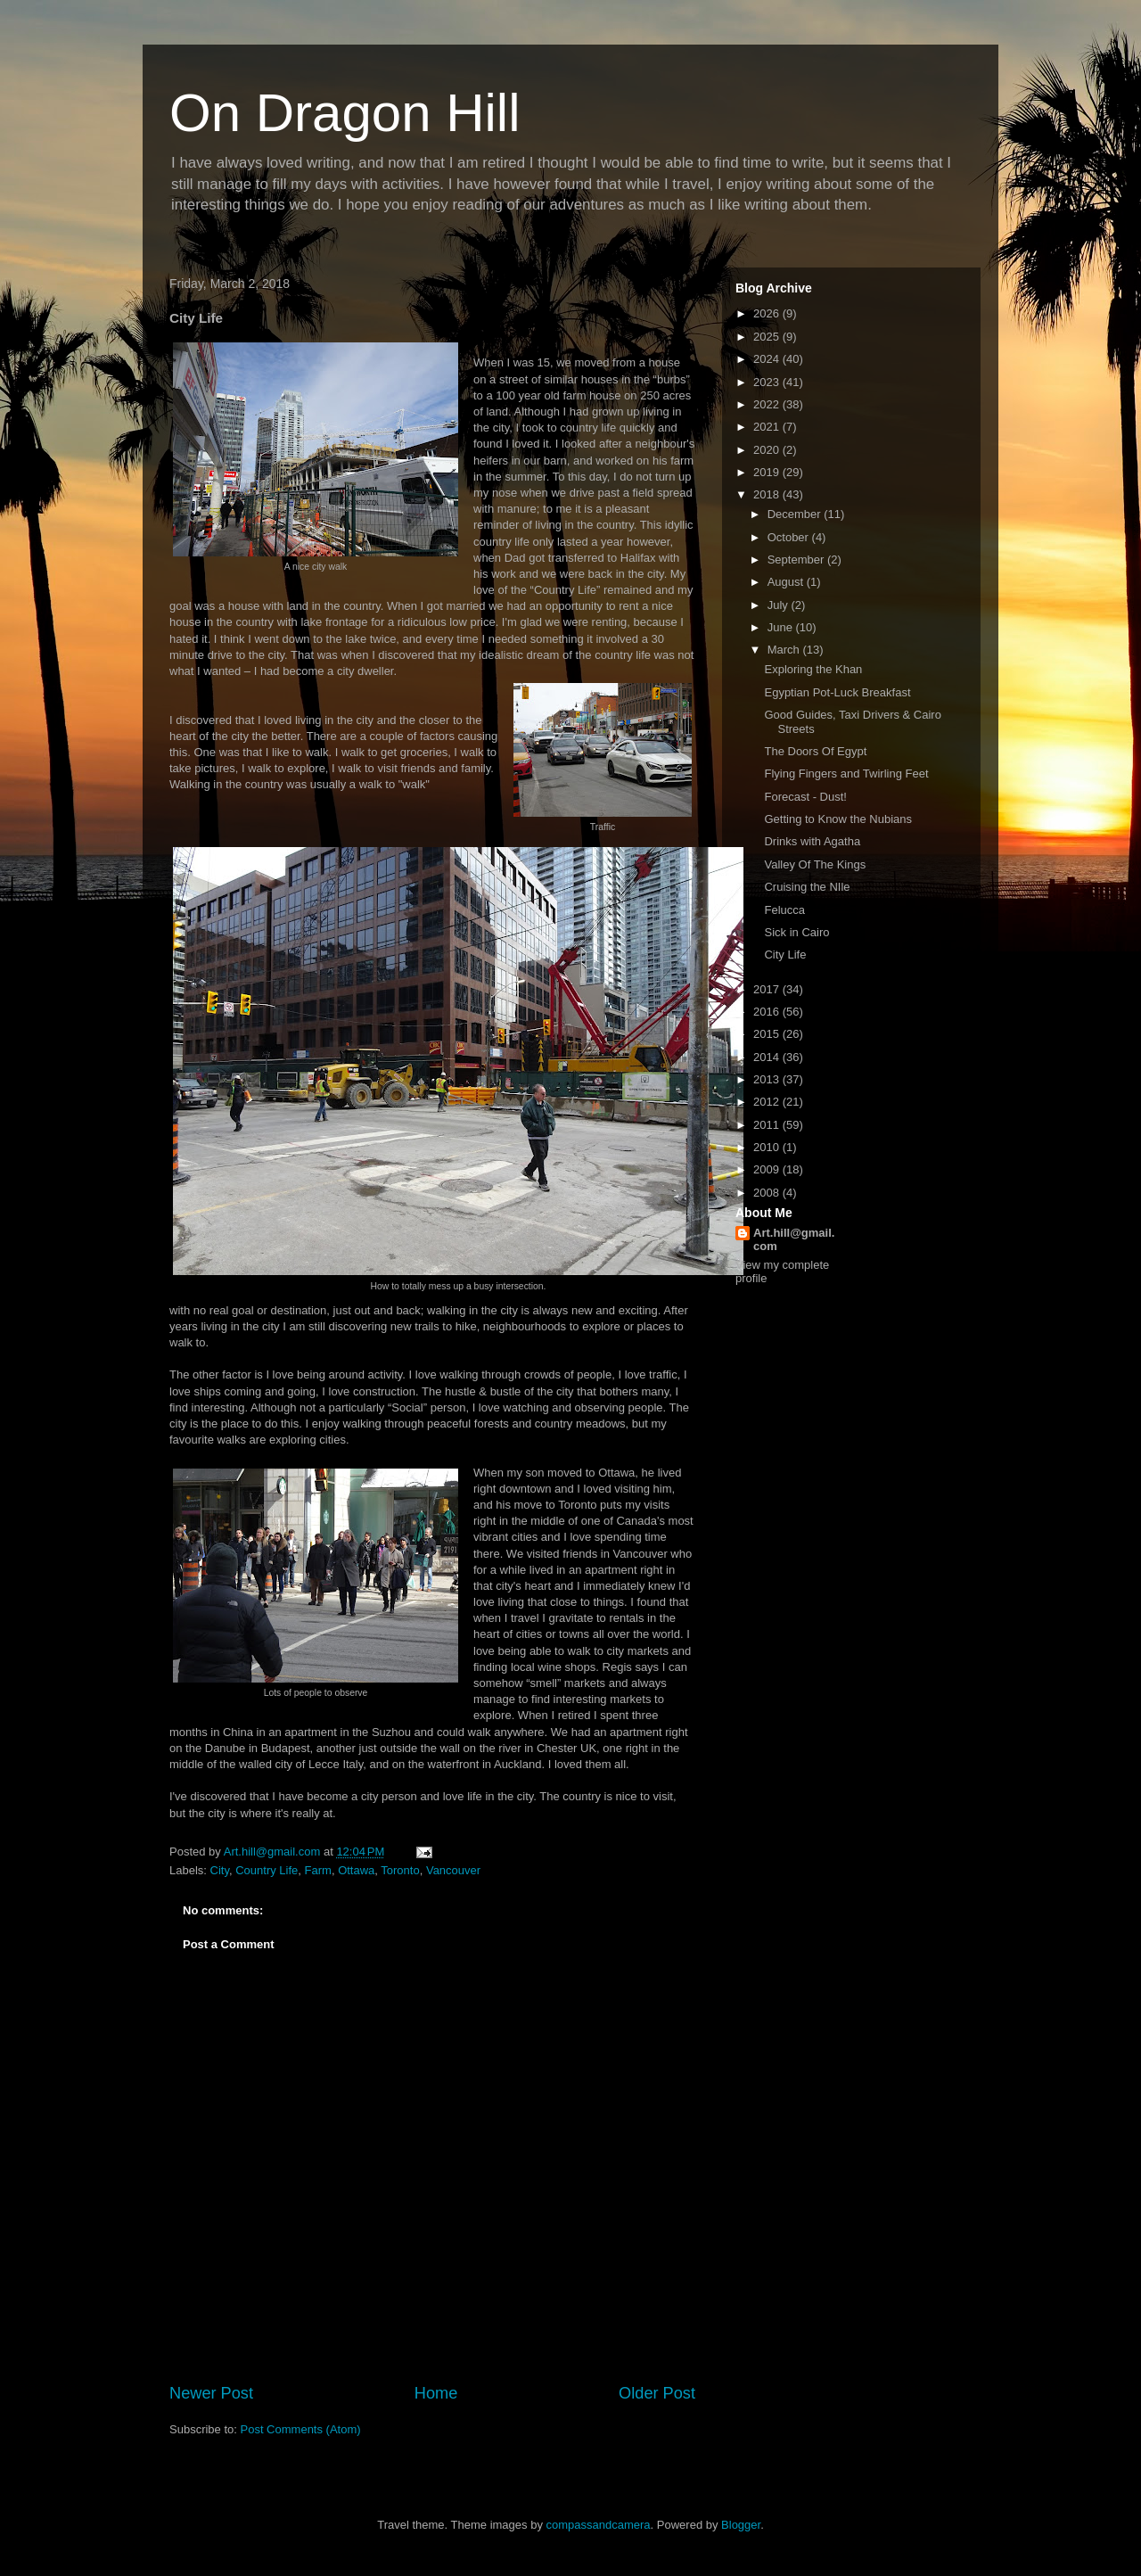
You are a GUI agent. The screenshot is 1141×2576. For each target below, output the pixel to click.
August (787, 581)
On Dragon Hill (345, 113)
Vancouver (453, 1870)
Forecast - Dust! (805, 796)
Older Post (657, 2393)
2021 (768, 426)
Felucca (784, 910)
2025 (768, 336)
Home (436, 2393)
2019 (768, 472)
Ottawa (356, 1870)
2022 (768, 404)
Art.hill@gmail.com (793, 1239)
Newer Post (211, 2393)
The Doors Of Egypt (815, 751)
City (219, 1870)
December (796, 514)
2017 (768, 989)
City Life (785, 954)
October (790, 537)
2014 (768, 1057)
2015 (768, 1034)
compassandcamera (598, 2524)
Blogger (740, 2524)
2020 (768, 450)
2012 (768, 1101)
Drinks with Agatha (812, 841)
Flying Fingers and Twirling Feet (846, 773)
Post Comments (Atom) (301, 2429)
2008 (768, 1192)
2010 (768, 1147)
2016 (768, 1011)
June (782, 627)
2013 (768, 1079)
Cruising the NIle (807, 886)
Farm (318, 1870)
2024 (768, 359)
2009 (768, 1169)
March (785, 649)
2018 (768, 494)
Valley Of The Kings (815, 864)
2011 (768, 1125)
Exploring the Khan (813, 669)
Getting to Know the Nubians (838, 819)
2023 (768, 382)
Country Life (266, 1870)
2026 (768, 313)
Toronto (400, 1870)
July (780, 605)
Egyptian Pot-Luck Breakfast (837, 692)
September (797, 559)
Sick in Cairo (796, 932)
